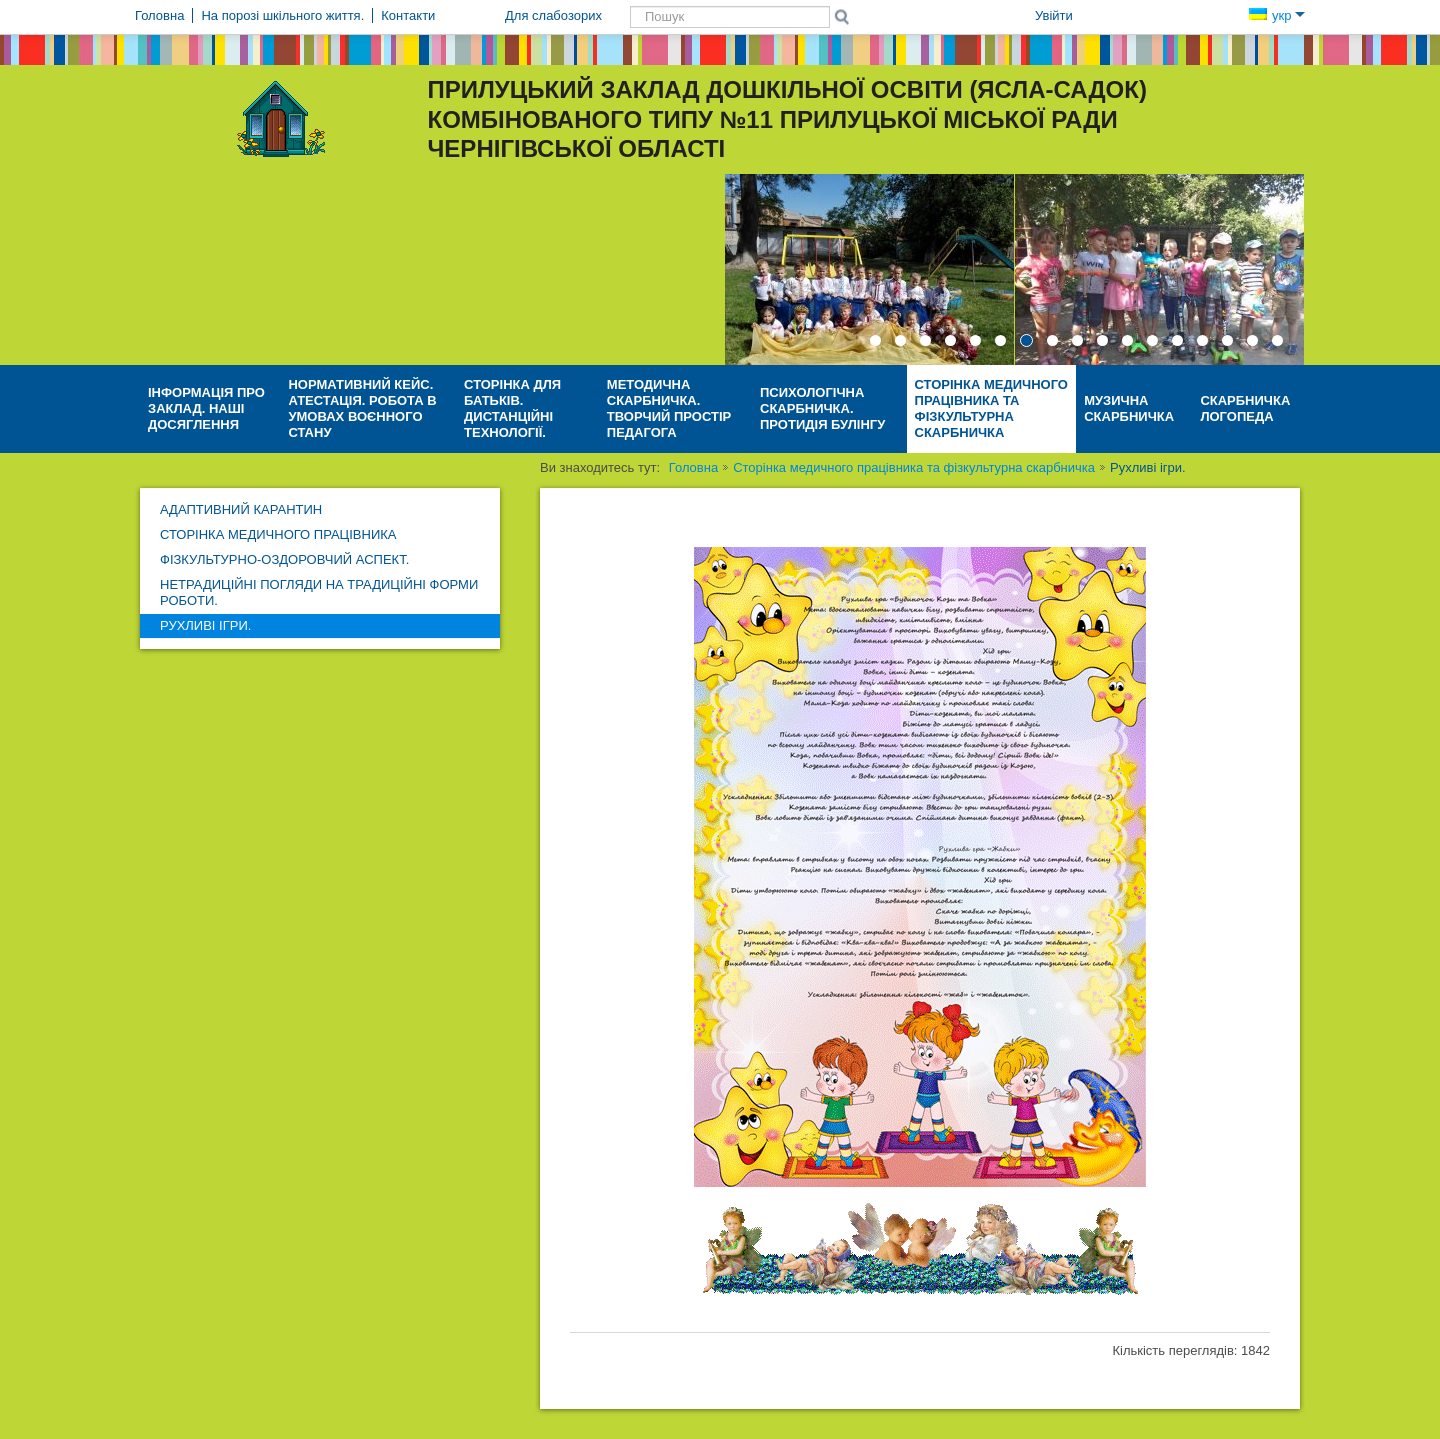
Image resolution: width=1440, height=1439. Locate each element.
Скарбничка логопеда (1245, 408)
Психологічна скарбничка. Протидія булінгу (822, 408)
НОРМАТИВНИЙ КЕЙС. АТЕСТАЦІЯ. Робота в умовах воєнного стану (362, 408)
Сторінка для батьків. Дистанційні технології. (512, 408)
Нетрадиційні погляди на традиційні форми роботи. (319, 592)
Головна (693, 467)
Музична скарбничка (1129, 408)
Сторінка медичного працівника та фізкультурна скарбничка (991, 408)
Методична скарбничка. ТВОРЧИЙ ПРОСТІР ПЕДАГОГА (669, 408)
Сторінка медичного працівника (278, 534)
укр (1277, 15)
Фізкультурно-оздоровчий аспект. (284, 559)
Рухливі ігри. (205, 625)
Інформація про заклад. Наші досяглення (206, 408)
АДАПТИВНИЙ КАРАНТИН (241, 509)
